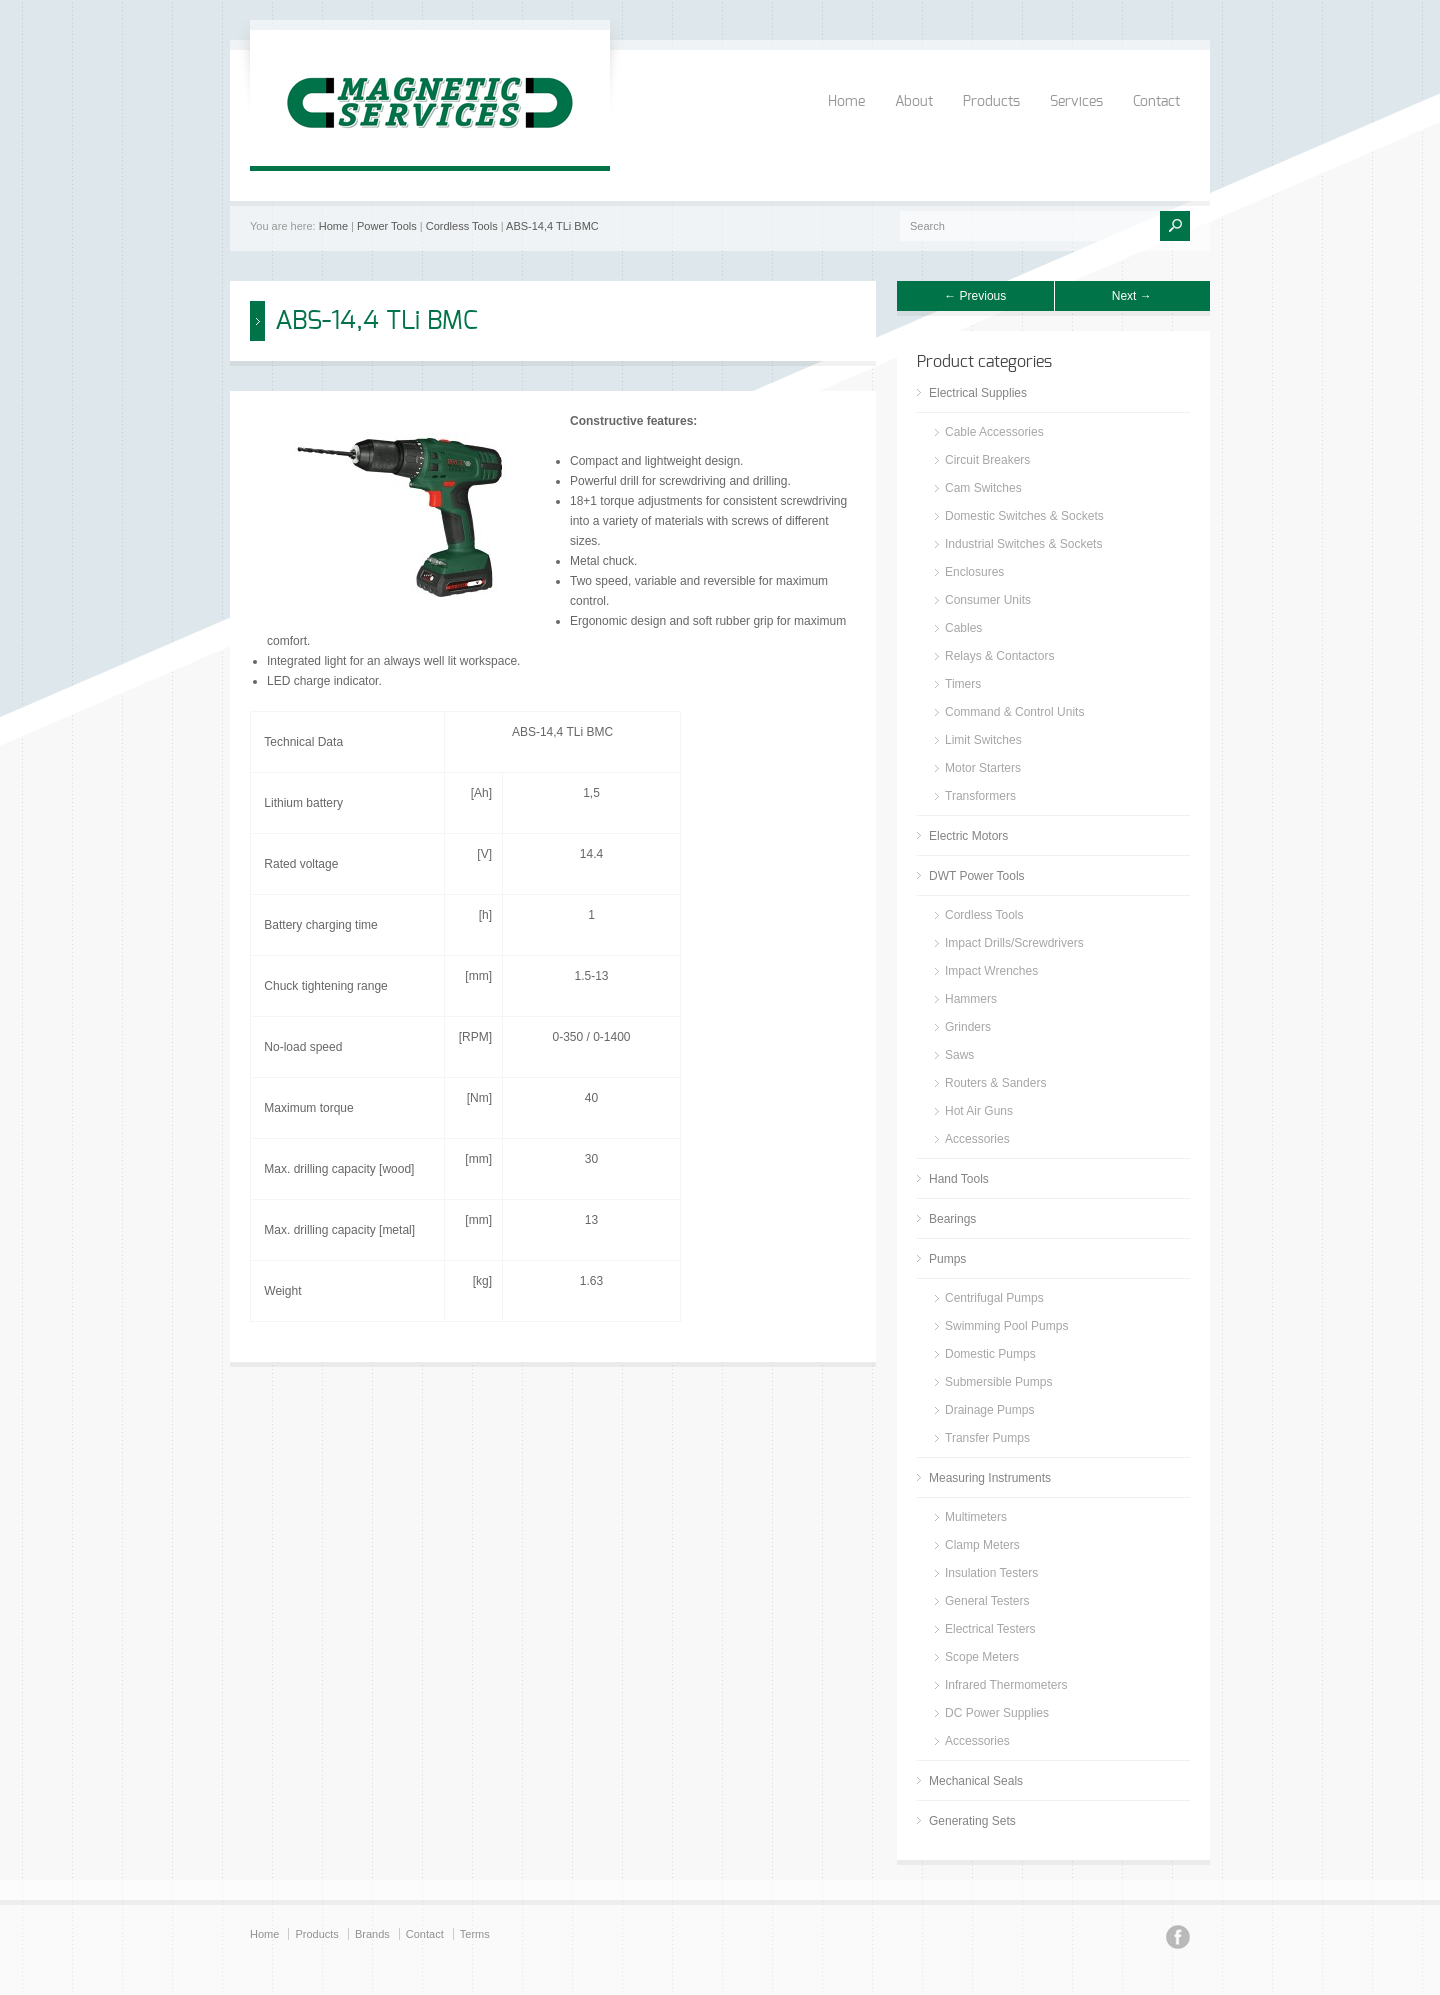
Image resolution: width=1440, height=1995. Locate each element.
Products (991, 102)
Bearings (952, 1219)
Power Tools (387, 226)
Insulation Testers (991, 1573)
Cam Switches (983, 488)
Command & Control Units (1014, 712)
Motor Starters (983, 768)
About (914, 102)
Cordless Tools (462, 226)
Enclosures (974, 572)
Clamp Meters (982, 1545)
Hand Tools (959, 1179)
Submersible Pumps (998, 1382)
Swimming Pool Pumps (1006, 1326)
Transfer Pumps (987, 1438)
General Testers (987, 1601)
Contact (1156, 102)
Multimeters (976, 1517)
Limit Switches (983, 740)
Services (1076, 102)
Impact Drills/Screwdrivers (1014, 943)
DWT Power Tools (977, 876)
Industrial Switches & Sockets (1023, 544)
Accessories (977, 1139)
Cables (963, 628)
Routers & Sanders (995, 1083)
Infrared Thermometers (1006, 1685)
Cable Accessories (994, 432)
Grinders (968, 1027)
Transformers (980, 796)
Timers (963, 684)
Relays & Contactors (999, 656)
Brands (372, 1934)
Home (846, 102)
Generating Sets (972, 1821)
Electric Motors (968, 836)
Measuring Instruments (990, 1478)
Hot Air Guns (979, 1111)
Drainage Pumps (989, 1410)
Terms (475, 1934)
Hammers (971, 999)
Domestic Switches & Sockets (1024, 516)
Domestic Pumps (990, 1354)
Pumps (947, 1259)
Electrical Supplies (978, 393)
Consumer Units (988, 600)
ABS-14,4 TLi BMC (552, 226)
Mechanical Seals (976, 1781)
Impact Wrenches (991, 971)
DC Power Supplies (997, 1713)
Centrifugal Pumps (994, 1298)
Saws (959, 1055)
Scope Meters (982, 1657)
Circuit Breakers (987, 460)
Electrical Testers (990, 1629)
